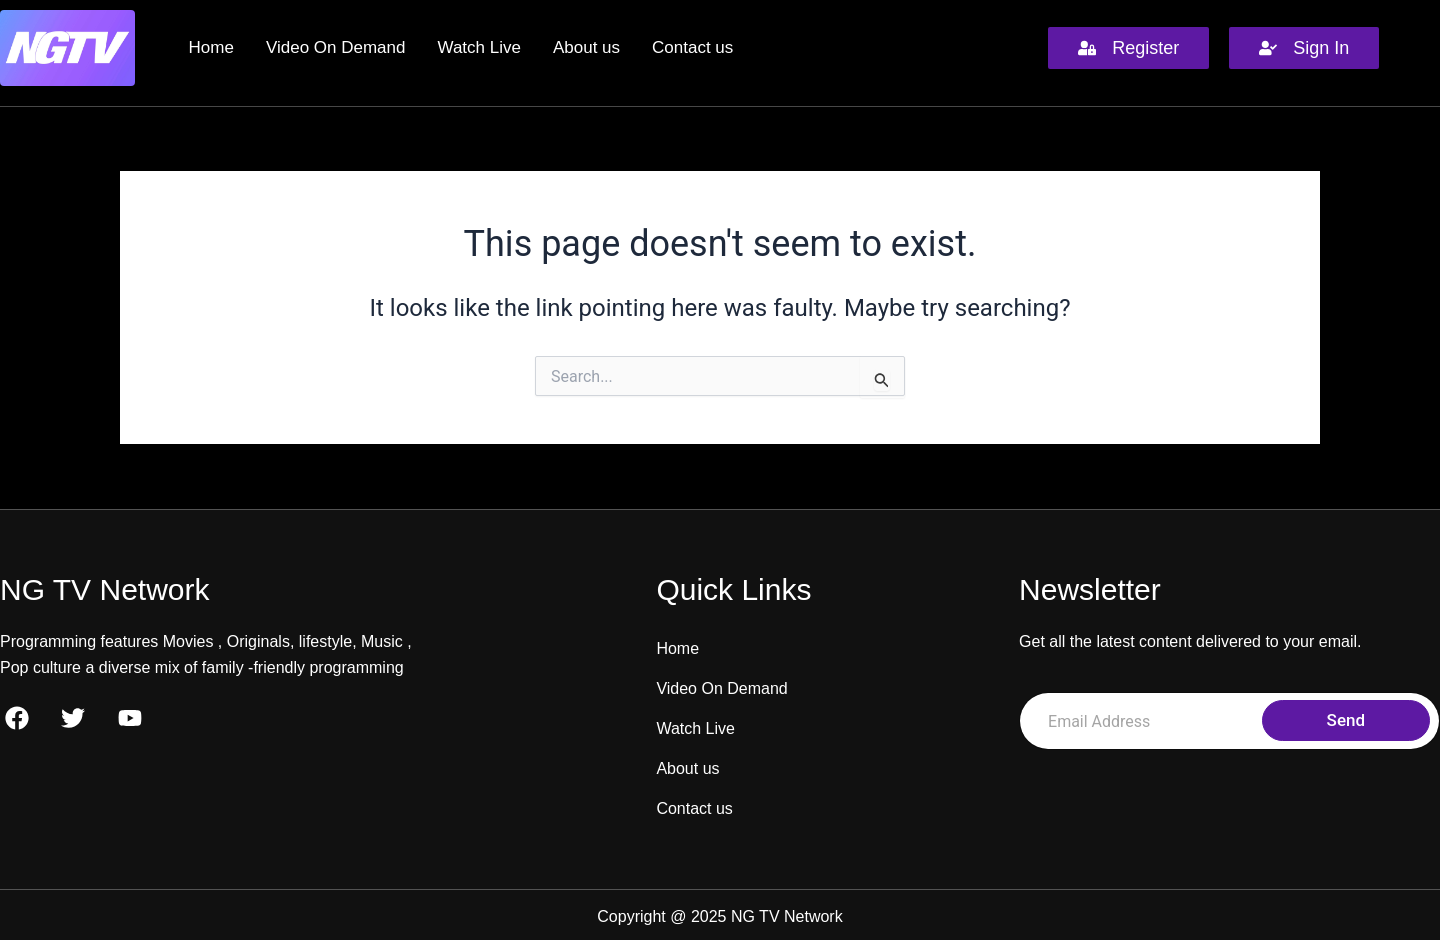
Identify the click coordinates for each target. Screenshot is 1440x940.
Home (211, 47)
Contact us (692, 47)
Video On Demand (336, 47)
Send (1346, 720)
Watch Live (478, 47)
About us (586, 47)
